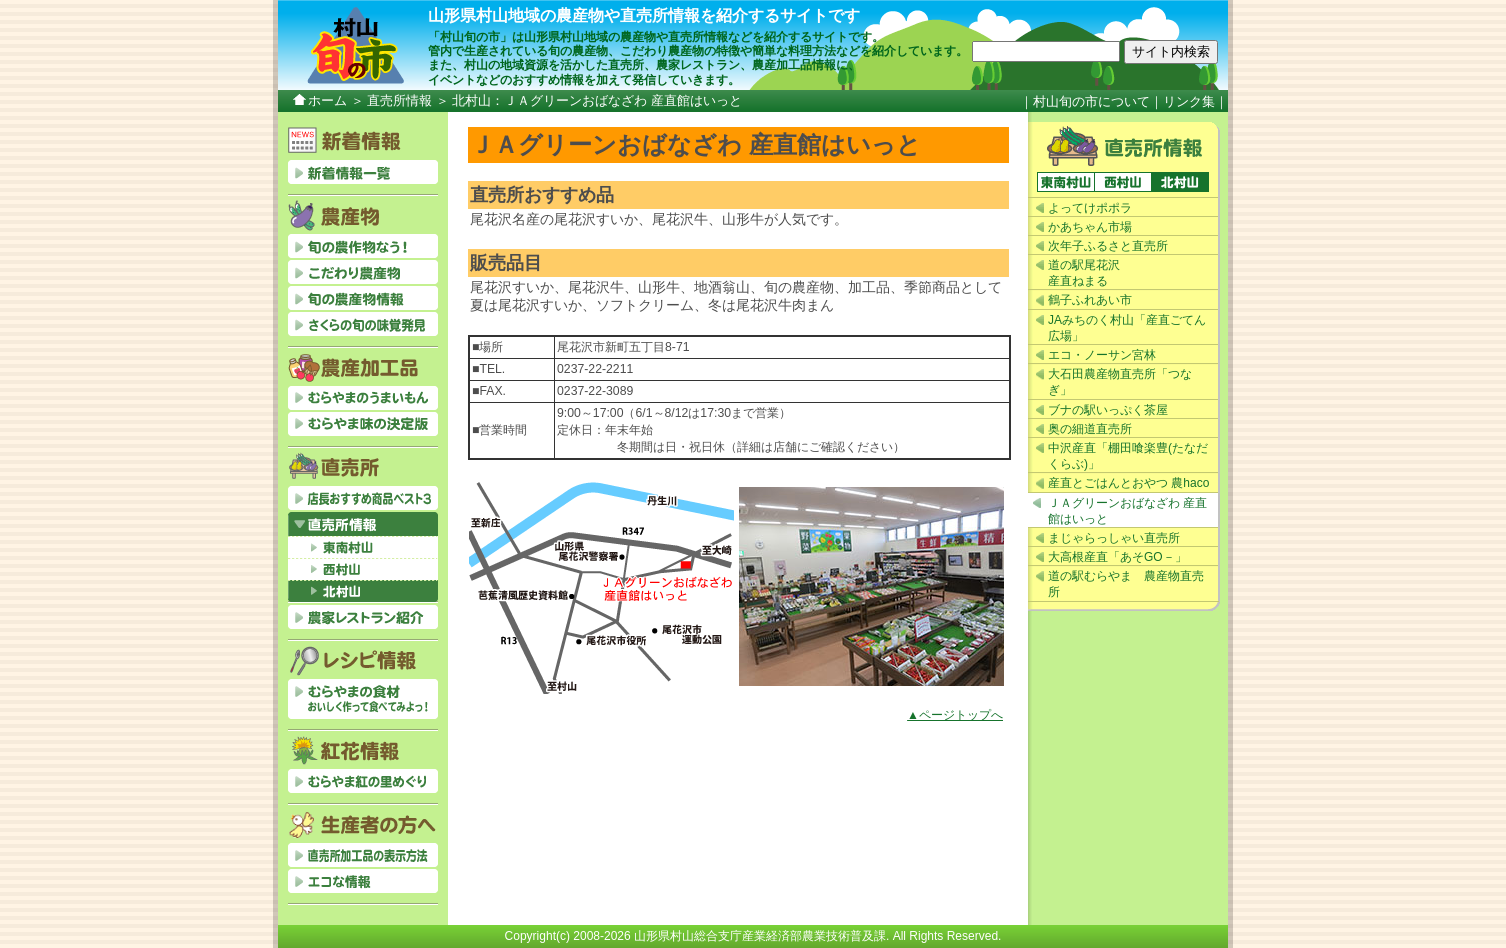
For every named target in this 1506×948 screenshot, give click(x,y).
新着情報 (363, 172)
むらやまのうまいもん (363, 398)
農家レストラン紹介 (363, 617)
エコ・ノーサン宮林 (1102, 355)
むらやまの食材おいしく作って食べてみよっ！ (363, 699)
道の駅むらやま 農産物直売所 (1126, 584)
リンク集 (1189, 101)
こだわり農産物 (363, 272)
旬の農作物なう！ (363, 246)
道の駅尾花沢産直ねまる (1084, 273)
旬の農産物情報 (363, 298)
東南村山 (1065, 182)
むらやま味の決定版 (363, 424)
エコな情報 (363, 881)
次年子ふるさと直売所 (1108, 246)
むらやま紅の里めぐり (363, 781)
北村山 (1180, 182)
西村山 (1122, 182)
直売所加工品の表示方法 (363, 855)
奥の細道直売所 (1090, 429)
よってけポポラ (1090, 208)
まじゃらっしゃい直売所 (1114, 538)
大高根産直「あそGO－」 (1117, 557)
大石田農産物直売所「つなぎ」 (1120, 382)
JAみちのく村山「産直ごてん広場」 (1127, 328)
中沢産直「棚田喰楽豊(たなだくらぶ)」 (1128, 456)
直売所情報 (399, 100)
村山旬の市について (1091, 101)
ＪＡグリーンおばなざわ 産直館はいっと (1127, 511)
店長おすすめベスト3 (363, 498)
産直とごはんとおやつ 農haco (1128, 483)
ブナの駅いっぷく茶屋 (1108, 410)
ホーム (327, 100)
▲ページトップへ (955, 715)
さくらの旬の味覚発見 (363, 324)
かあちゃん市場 (1090, 227)
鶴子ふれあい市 (1090, 300)
